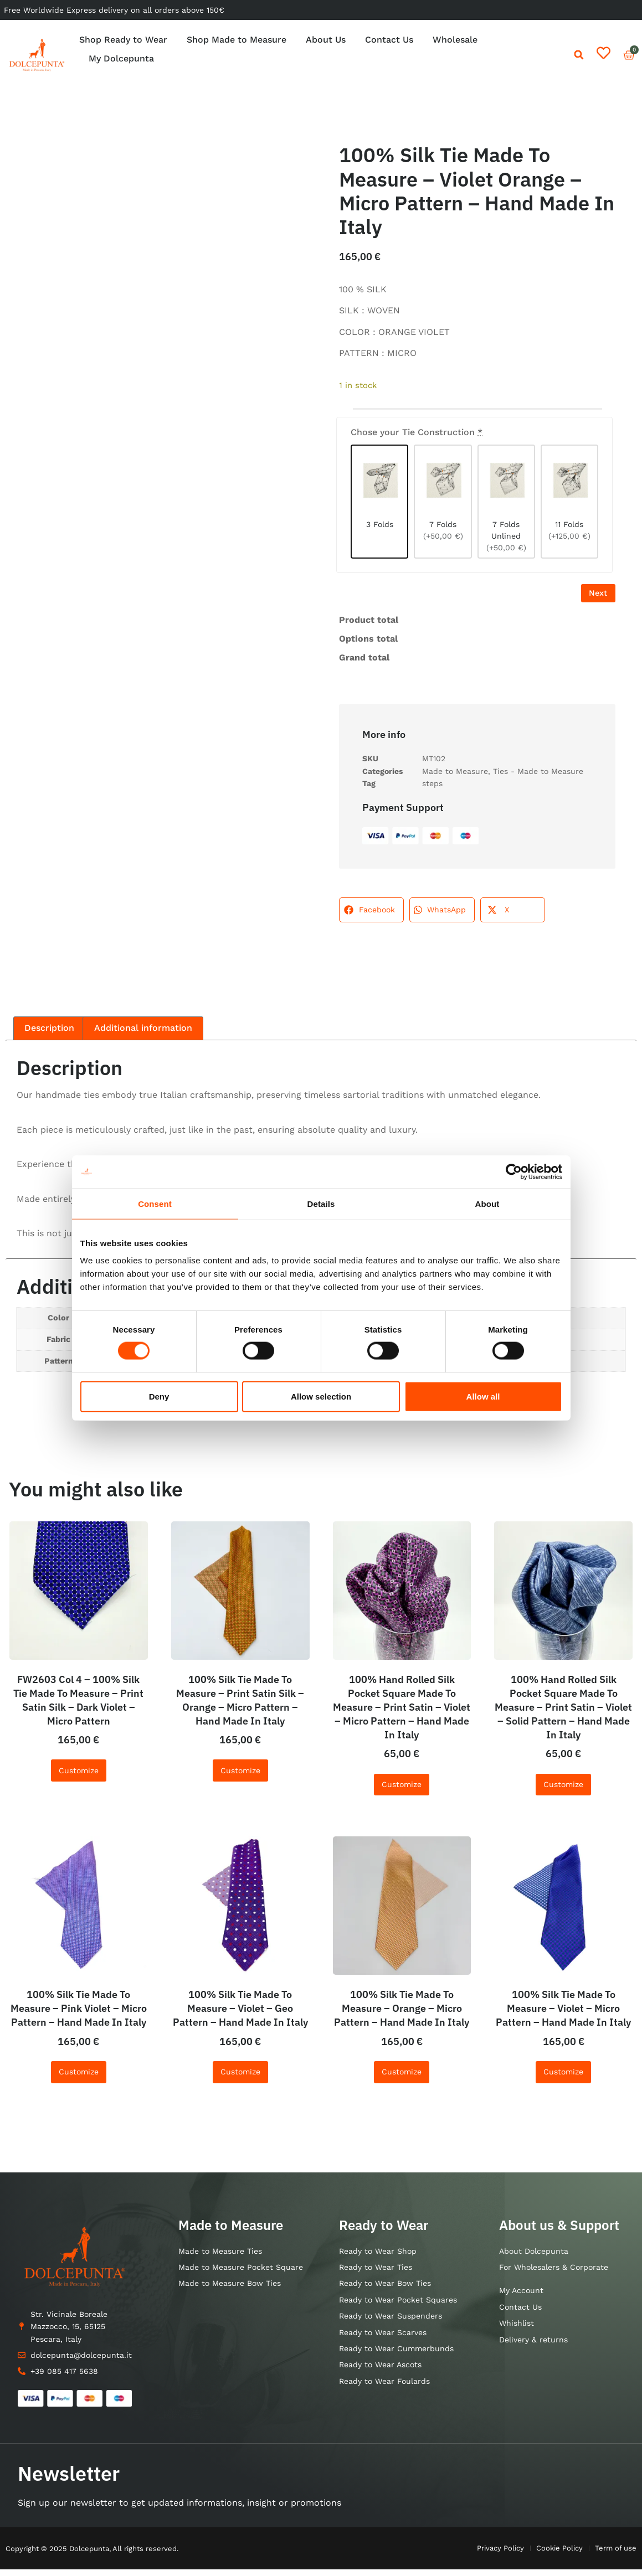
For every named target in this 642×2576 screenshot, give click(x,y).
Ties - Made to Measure (538, 777)
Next (596, 598)
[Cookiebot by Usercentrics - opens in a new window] (513, 1171)
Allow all (483, 1396)
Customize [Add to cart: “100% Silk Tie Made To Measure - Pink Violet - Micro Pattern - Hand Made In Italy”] (79, 2078)
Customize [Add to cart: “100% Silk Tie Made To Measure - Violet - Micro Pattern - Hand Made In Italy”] (563, 2078)
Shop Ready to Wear (123, 39)
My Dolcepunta (121, 58)
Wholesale (455, 39)
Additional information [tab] (143, 1034)
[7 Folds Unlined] (506, 504)
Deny (159, 1396)
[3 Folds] (379, 504)
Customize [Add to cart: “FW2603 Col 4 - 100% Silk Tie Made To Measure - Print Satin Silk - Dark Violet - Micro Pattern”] (79, 1777)
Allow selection (321, 1396)
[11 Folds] (569, 504)
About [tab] (487, 1203)
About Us (326, 39)
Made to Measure (455, 777)
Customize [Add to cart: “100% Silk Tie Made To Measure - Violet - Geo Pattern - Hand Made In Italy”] (240, 2078)
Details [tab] (321, 1203)
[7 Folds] (443, 504)
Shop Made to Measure (236, 39)
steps (432, 790)
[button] (579, 55)
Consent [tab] (155, 1203)
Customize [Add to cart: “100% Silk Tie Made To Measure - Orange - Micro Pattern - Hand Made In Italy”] (402, 2078)
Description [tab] (49, 1034)
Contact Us (389, 39)
